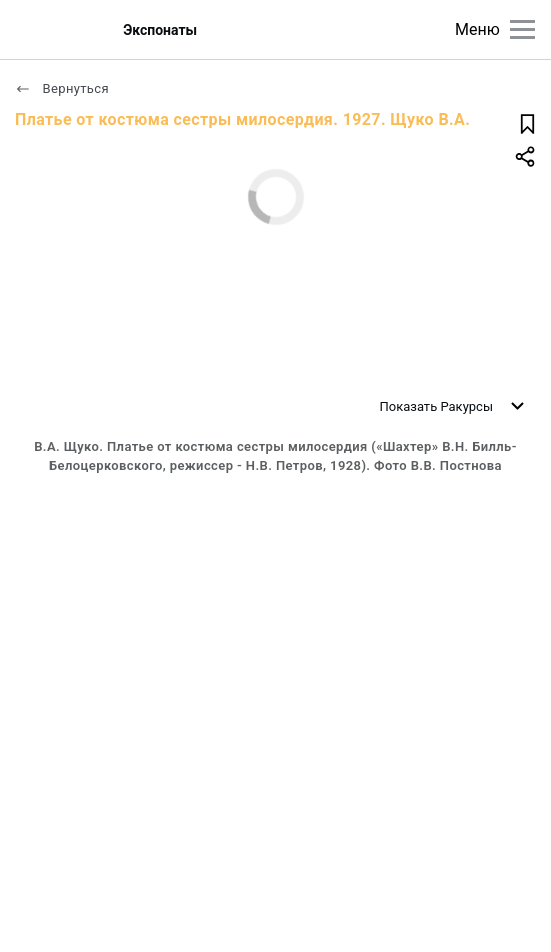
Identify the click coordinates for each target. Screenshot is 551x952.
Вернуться (62, 88)
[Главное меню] (522, 29)
